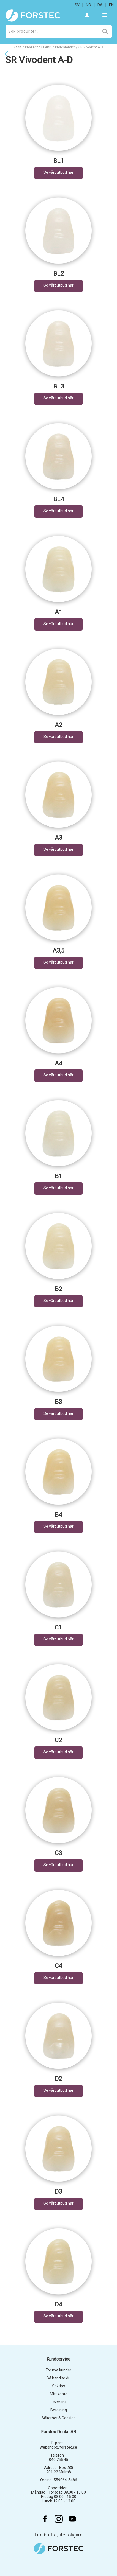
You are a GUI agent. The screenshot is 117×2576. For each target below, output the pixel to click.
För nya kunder (58, 2370)
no (88, 5)
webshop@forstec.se (58, 2447)
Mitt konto (58, 2394)
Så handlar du (58, 2378)
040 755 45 (58, 2459)
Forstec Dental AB (58, 2431)
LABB (47, 47)
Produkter (32, 47)
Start (17, 47)
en (111, 5)
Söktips (58, 2386)
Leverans (59, 2402)
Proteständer (65, 47)
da (100, 5)
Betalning (58, 2410)
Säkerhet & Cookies (58, 2418)
